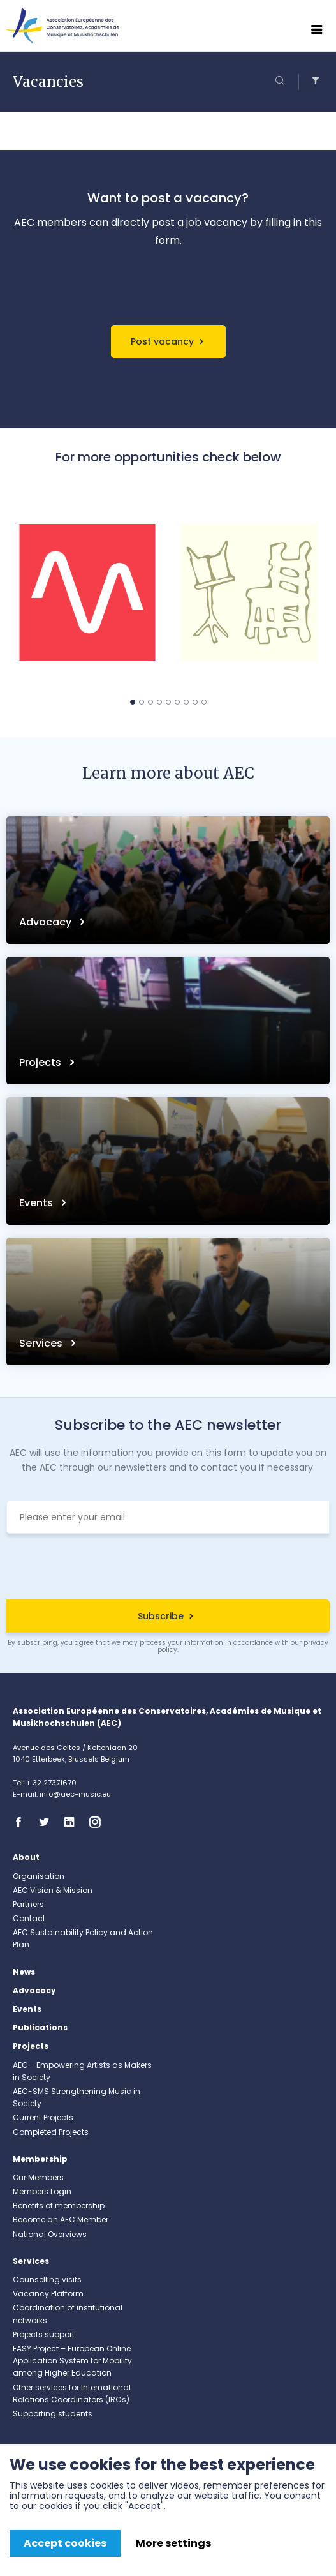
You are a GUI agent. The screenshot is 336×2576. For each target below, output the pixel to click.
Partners (28, 1904)
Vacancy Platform (48, 2293)
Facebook (22, 1822)
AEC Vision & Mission (52, 1890)
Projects (41, 1062)
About (26, 1857)
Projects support (44, 2334)
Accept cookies (65, 2543)
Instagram (98, 1822)
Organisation (38, 1876)
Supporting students (52, 2413)
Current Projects (43, 2117)
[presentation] (168, 1568)
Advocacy (46, 922)
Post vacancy (162, 341)
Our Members (38, 2177)
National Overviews (50, 2234)
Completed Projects (51, 2132)
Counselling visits (47, 2279)
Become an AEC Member (60, 2219)
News (24, 1971)
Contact (29, 1918)
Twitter (47, 1822)
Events (37, 1202)
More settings (173, 2543)
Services (42, 1343)
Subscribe (161, 1616)
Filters (312, 82)
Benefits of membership (59, 2205)
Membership (40, 2158)
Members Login (42, 2191)
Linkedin (73, 1822)
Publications (40, 2027)
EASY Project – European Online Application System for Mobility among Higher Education (72, 2360)
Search (282, 82)
